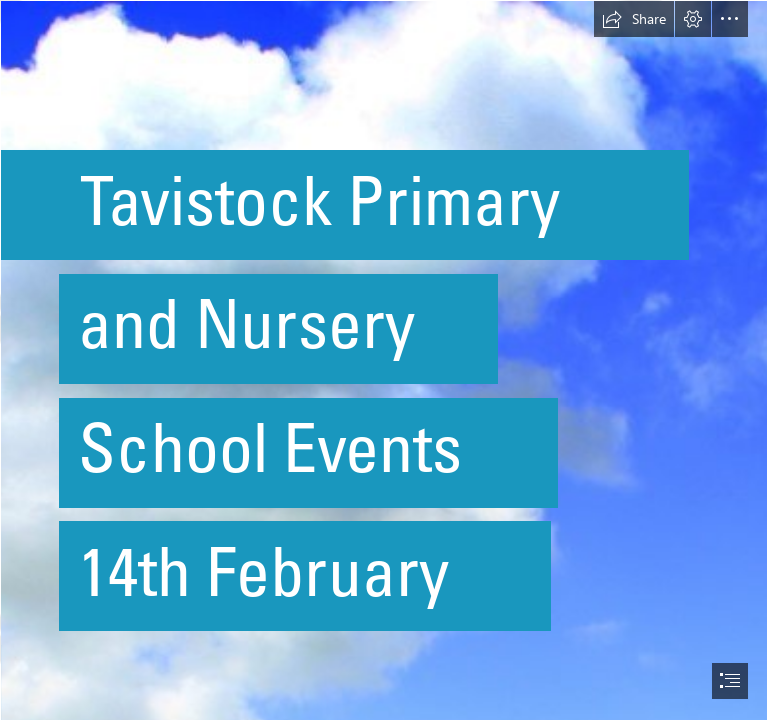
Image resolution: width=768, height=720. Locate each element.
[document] (384, 360)
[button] (634, 19)
